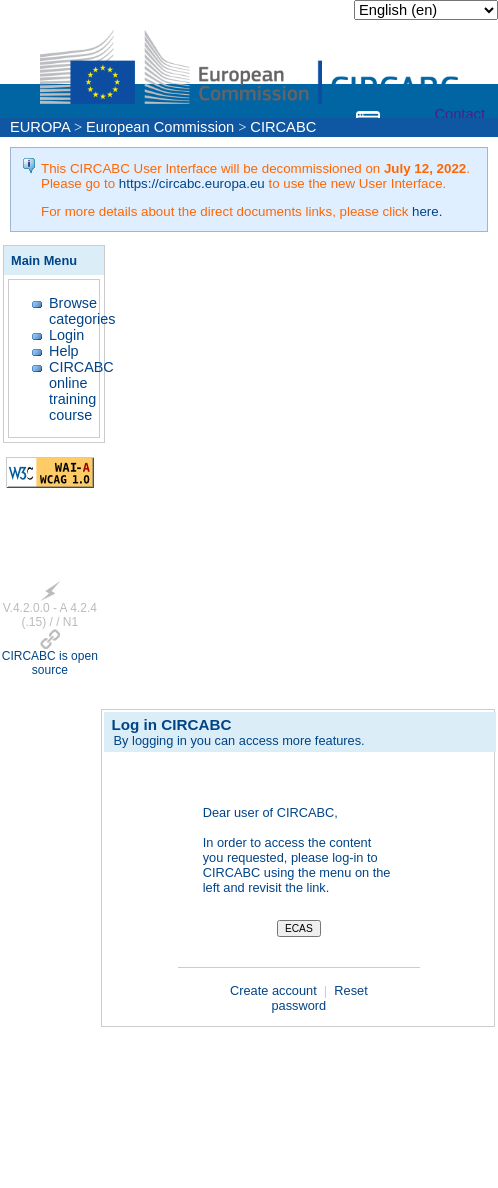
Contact (459, 114)
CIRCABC (283, 127)
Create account (275, 990)
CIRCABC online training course (81, 391)
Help (64, 351)
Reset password (319, 998)
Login (66, 335)
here (425, 211)
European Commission (160, 127)
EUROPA (40, 127)
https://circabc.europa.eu (192, 183)
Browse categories (82, 311)
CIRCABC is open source (50, 663)
